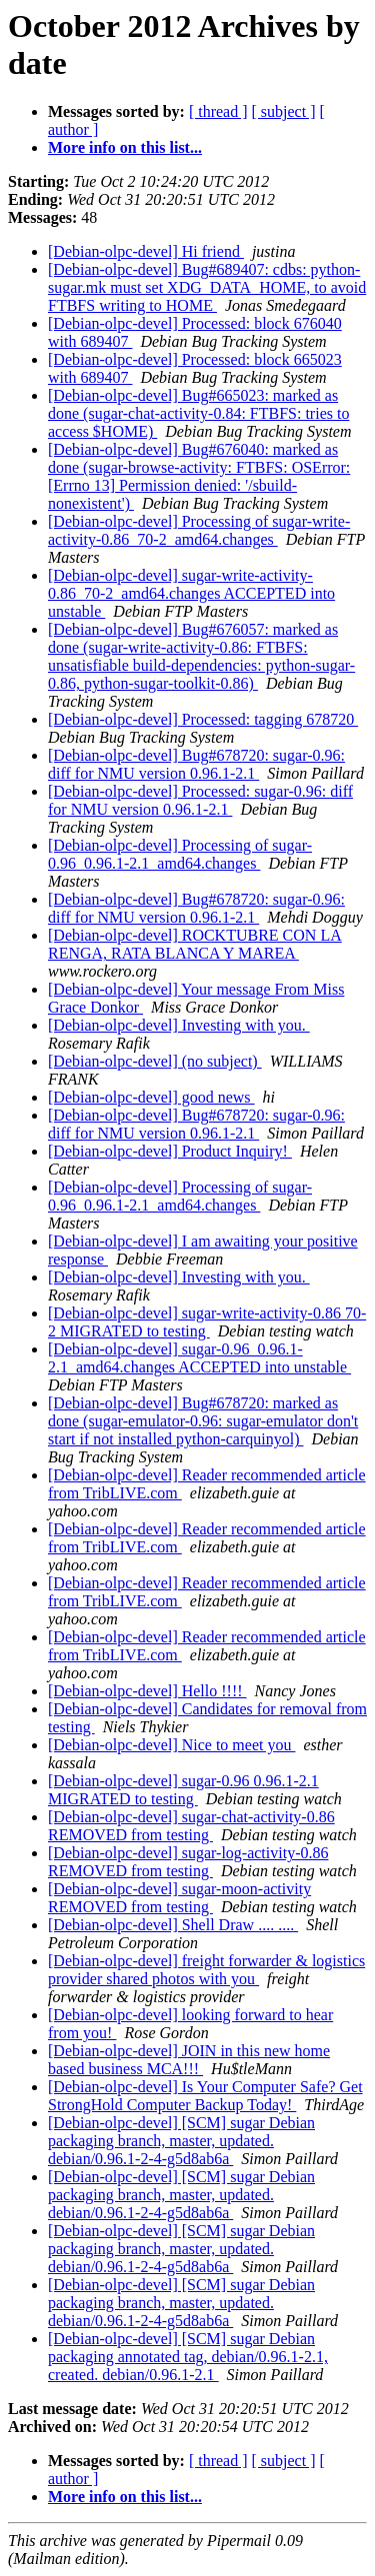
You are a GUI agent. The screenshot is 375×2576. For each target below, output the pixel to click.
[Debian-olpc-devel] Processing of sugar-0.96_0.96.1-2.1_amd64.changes (180, 854)
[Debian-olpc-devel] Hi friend (146, 251)
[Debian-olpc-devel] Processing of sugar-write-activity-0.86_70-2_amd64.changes (199, 530)
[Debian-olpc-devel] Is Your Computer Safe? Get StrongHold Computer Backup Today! (205, 2095)
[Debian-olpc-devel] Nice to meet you (171, 1744)
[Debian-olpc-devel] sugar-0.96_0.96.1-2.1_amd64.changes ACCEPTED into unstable (199, 1357)
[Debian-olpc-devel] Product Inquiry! (170, 1151)
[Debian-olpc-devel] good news (151, 1097)
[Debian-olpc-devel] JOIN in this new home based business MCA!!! (189, 2059)
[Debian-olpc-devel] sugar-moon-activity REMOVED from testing (179, 1897)
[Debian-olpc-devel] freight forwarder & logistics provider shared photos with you (206, 1969)
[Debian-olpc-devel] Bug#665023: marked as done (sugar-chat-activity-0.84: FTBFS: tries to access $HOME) (198, 413)
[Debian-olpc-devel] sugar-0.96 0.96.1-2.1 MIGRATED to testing (183, 1789)
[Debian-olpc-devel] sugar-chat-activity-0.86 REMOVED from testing (191, 1825)
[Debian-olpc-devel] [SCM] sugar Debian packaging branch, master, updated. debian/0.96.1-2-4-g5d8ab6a (181, 2140)
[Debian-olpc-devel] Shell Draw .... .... (173, 1924)
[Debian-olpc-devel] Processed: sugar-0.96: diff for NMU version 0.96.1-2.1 (200, 800)
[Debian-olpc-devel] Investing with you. (179, 1025)
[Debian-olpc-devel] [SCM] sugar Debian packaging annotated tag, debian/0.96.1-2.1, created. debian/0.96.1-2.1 (188, 2356)
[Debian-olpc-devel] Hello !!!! (147, 1690)
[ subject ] (284, 111)
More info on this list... (125, 147)
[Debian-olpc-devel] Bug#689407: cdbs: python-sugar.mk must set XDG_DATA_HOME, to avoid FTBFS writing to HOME (207, 287)
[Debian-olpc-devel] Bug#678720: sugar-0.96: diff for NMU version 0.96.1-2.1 (196, 764)
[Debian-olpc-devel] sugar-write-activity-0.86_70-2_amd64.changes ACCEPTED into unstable (191, 593)
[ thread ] (218, 111)
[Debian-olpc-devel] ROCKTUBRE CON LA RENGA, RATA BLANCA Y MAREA (195, 944)
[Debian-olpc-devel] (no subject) (155, 1061)
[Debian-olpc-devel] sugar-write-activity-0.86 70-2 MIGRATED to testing (207, 1321)
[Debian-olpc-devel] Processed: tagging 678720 (203, 719)
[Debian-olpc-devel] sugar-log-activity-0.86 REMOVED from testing (188, 1861)
